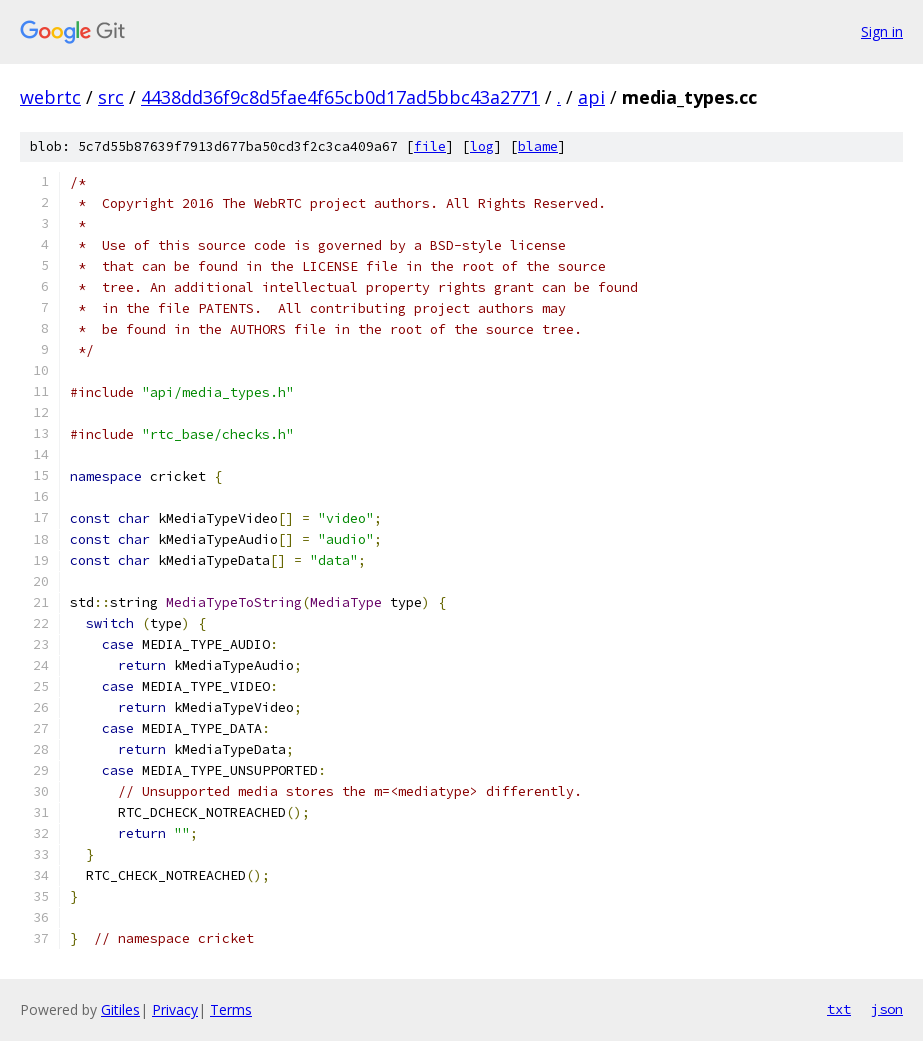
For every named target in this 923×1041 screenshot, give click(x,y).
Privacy (175, 1009)
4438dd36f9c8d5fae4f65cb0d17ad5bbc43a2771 (340, 97)
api (591, 97)
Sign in (882, 31)
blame (538, 146)
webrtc (50, 97)
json (887, 1009)
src (111, 97)
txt (839, 1009)
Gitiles (120, 1009)
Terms (231, 1009)
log (482, 146)
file (430, 146)
